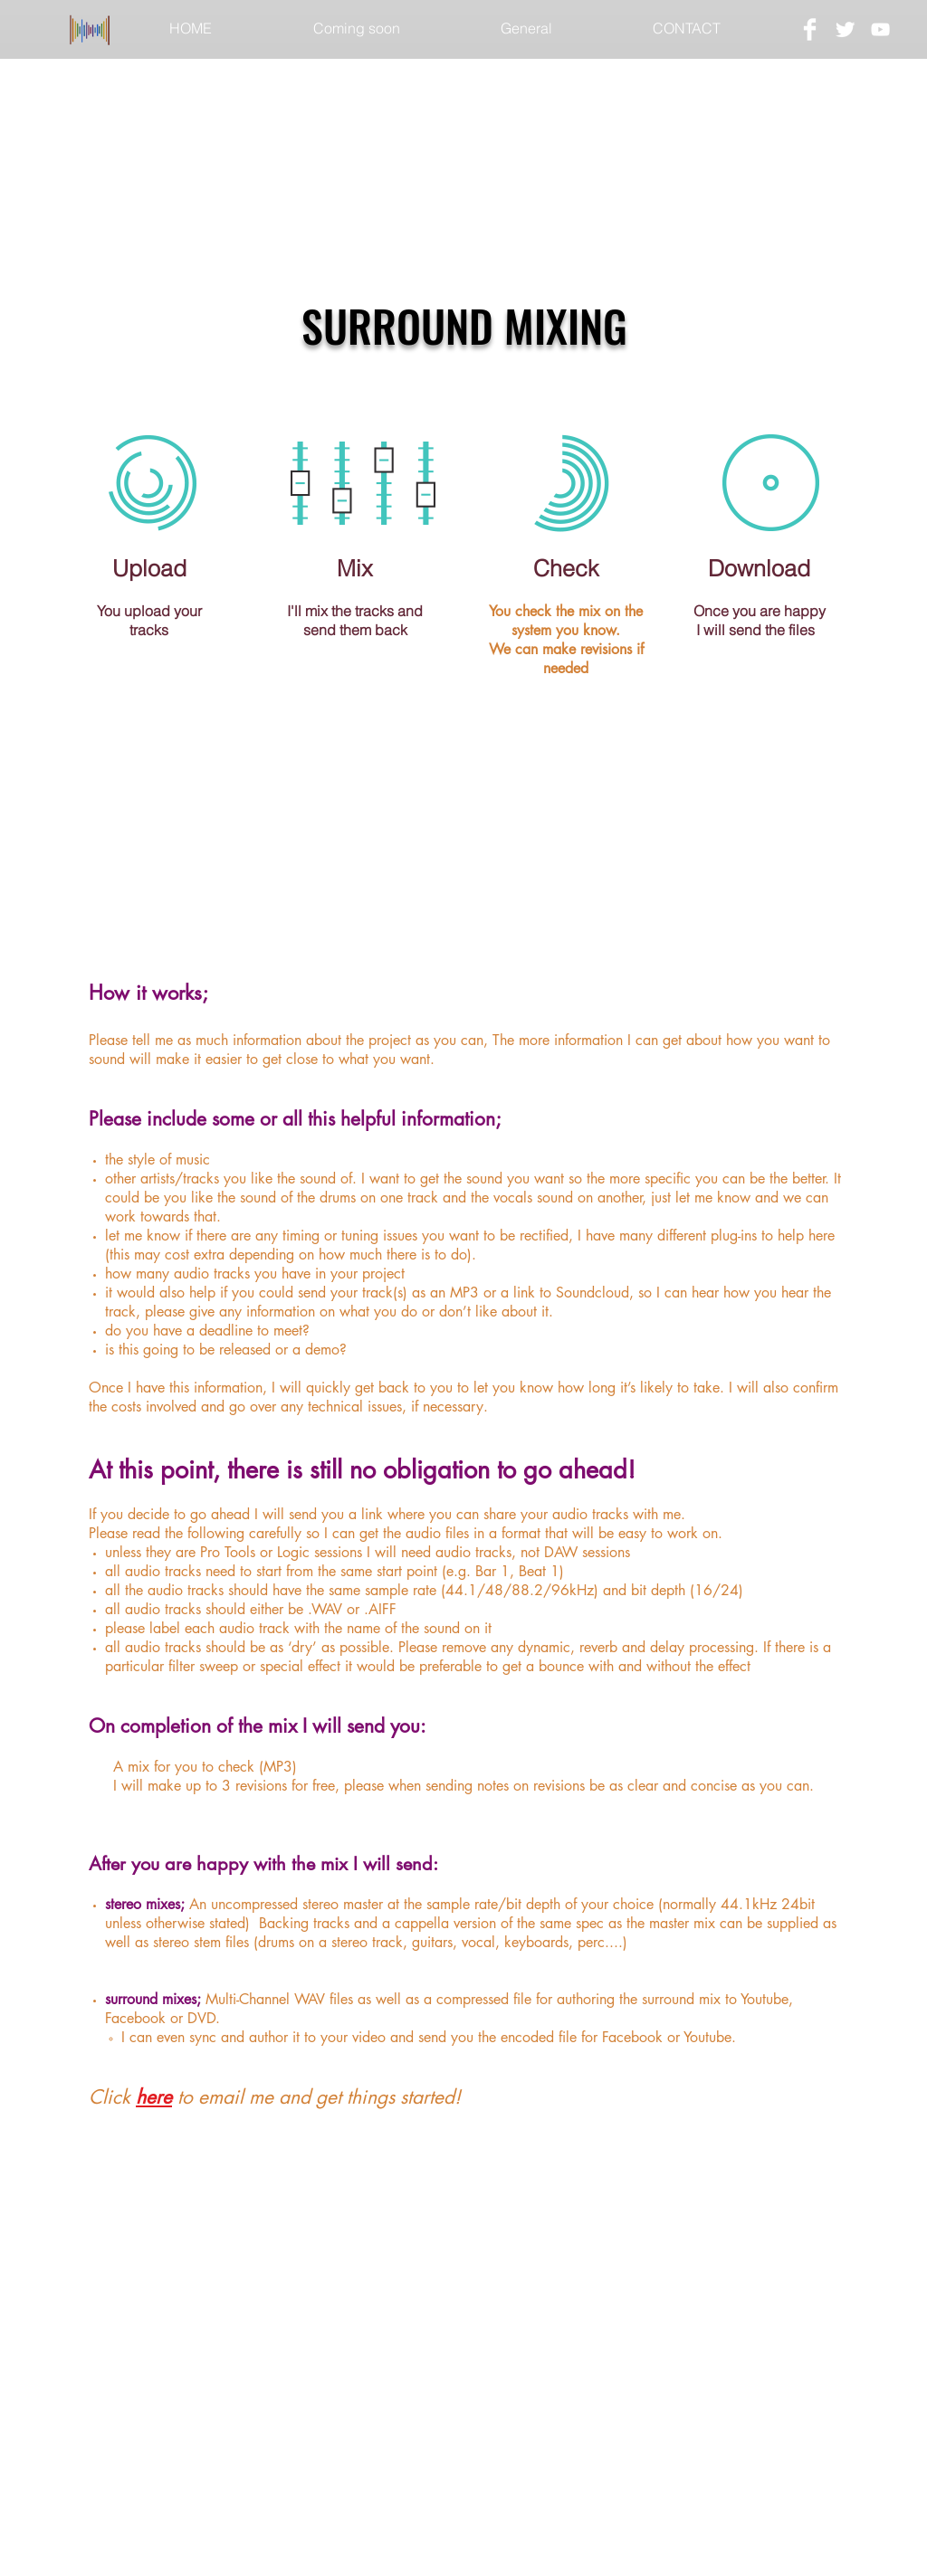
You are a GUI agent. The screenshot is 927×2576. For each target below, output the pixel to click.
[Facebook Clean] (809, 29)
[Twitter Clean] (845, 29)
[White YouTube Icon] (880, 29)
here (154, 2097)
